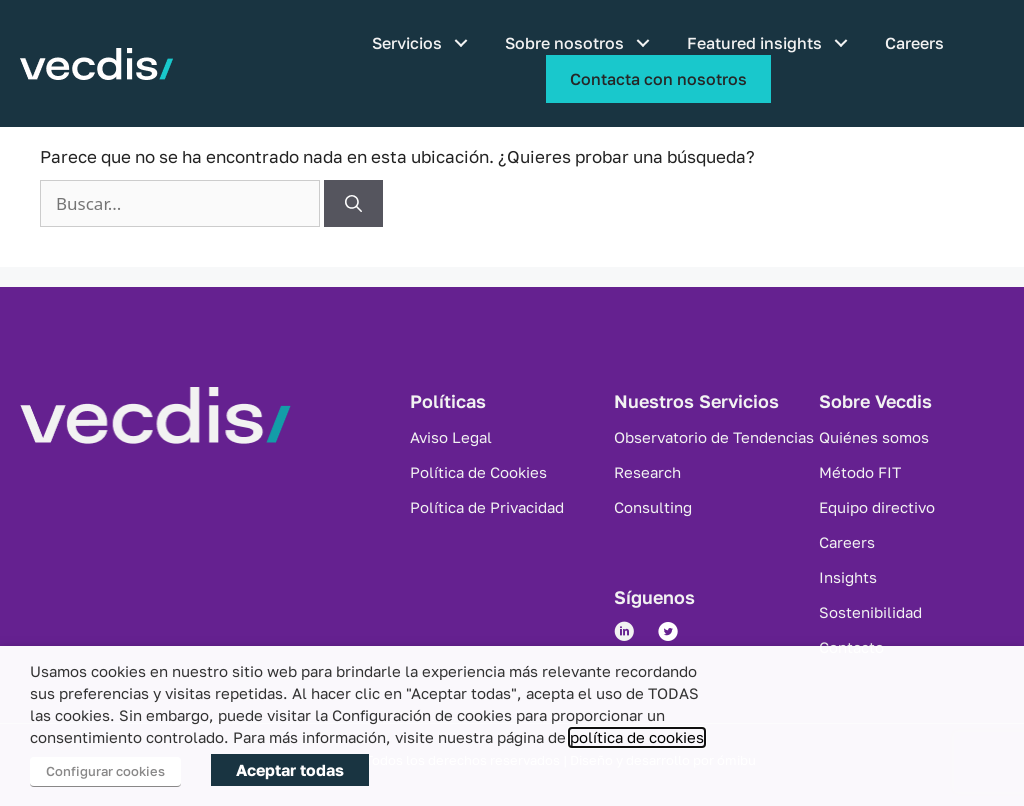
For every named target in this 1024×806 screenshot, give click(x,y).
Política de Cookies (478, 472)
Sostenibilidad (870, 612)
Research (647, 472)
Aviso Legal (451, 437)
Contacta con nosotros (658, 79)
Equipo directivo (877, 507)
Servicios (407, 43)
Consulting (653, 507)
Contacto (851, 647)
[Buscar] (353, 204)
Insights (848, 577)
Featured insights (754, 43)
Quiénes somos (874, 437)
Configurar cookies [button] (105, 771)
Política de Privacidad (487, 507)
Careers (914, 43)
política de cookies (637, 737)
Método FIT (860, 472)
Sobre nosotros (564, 43)
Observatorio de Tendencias (714, 437)
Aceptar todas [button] (290, 770)
